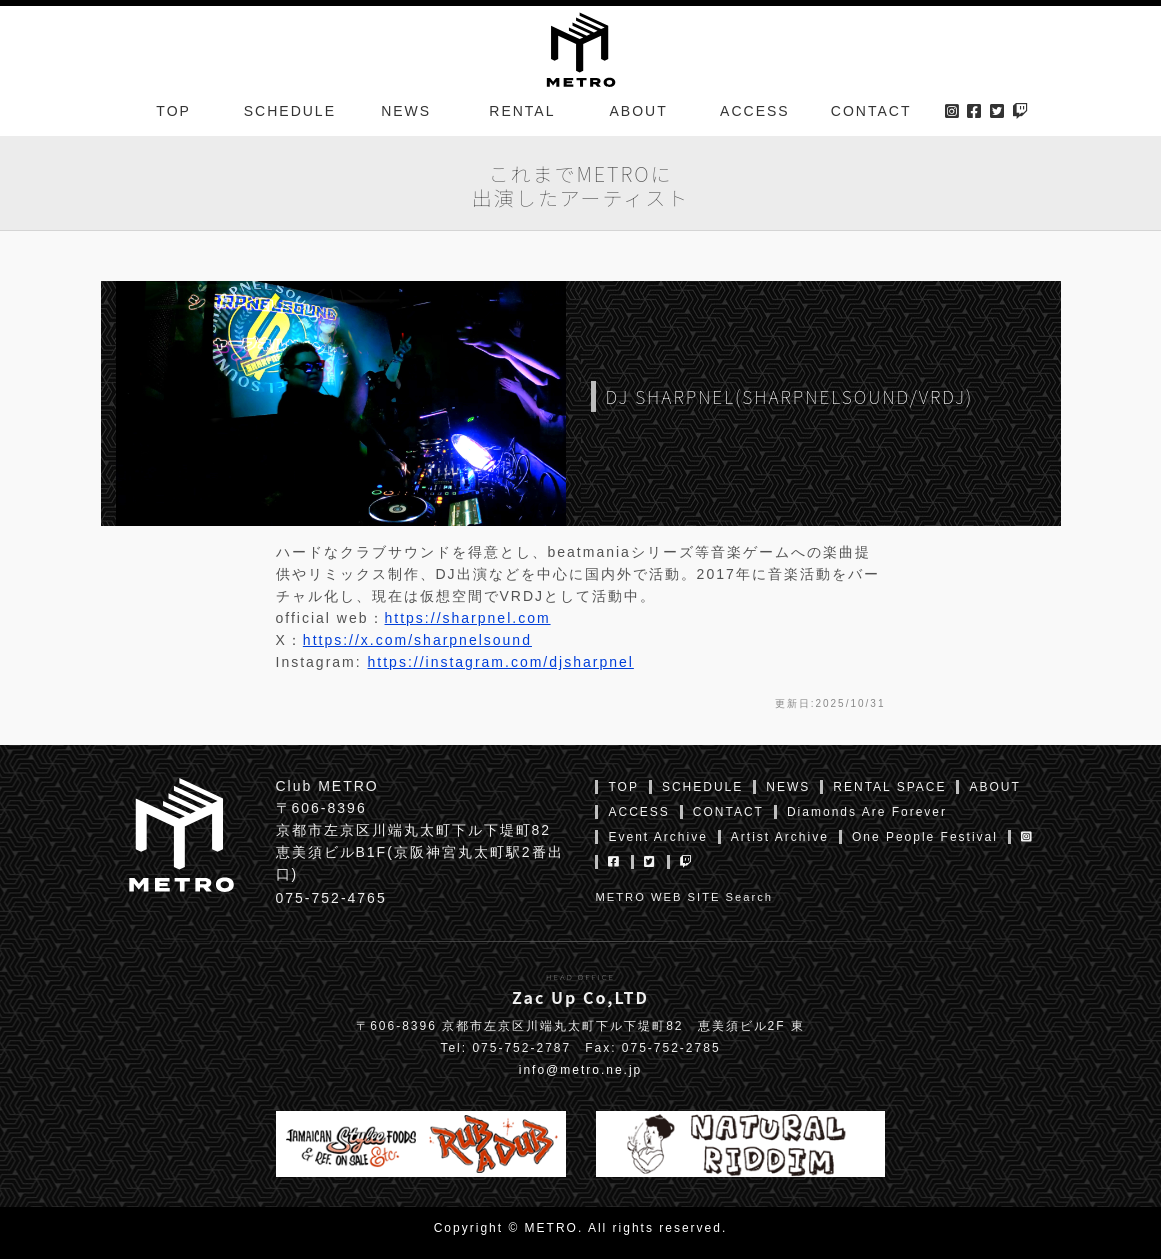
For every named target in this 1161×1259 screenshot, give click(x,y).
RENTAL (522, 114)
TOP (173, 114)
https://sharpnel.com (468, 618)
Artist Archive (780, 837)
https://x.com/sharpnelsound (417, 640)
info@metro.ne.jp (581, 1070)
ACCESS (755, 114)
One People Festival (925, 837)
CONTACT (871, 114)
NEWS (406, 114)
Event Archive (657, 837)
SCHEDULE (290, 114)
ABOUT (639, 114)
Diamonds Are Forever (867, 812)
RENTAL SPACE (889, 787)
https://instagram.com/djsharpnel (501, 662)
